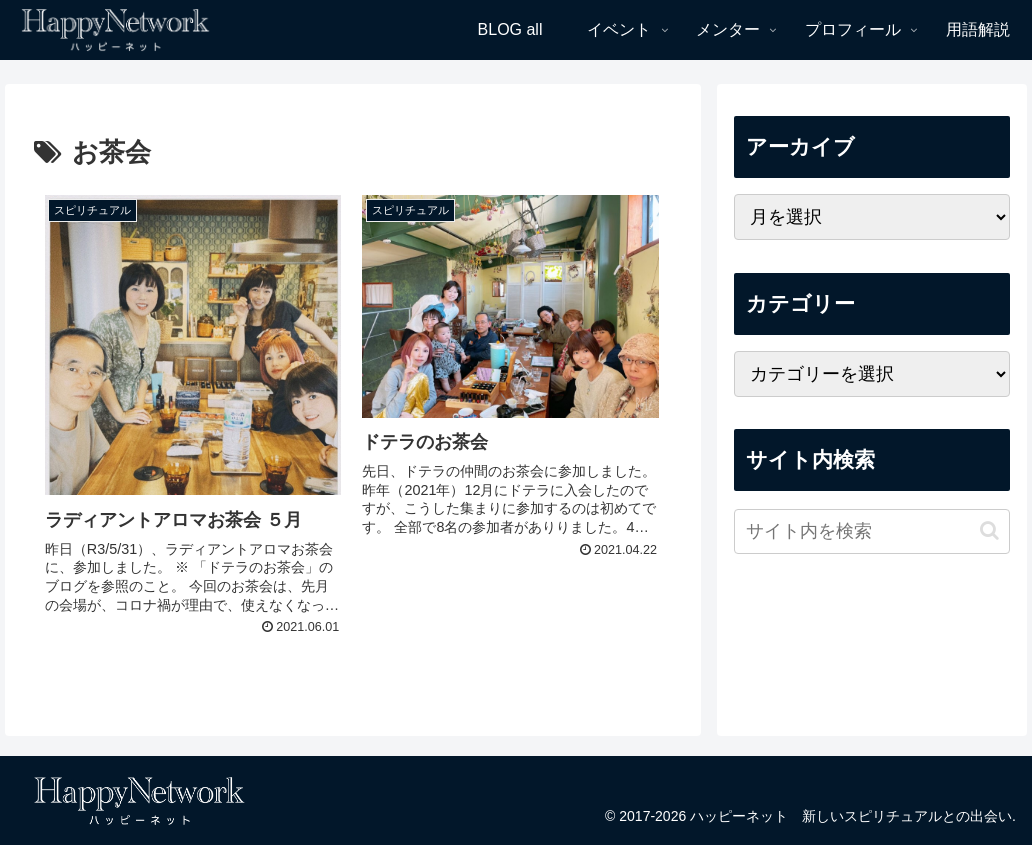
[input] (872, 531)
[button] (989, 530)
